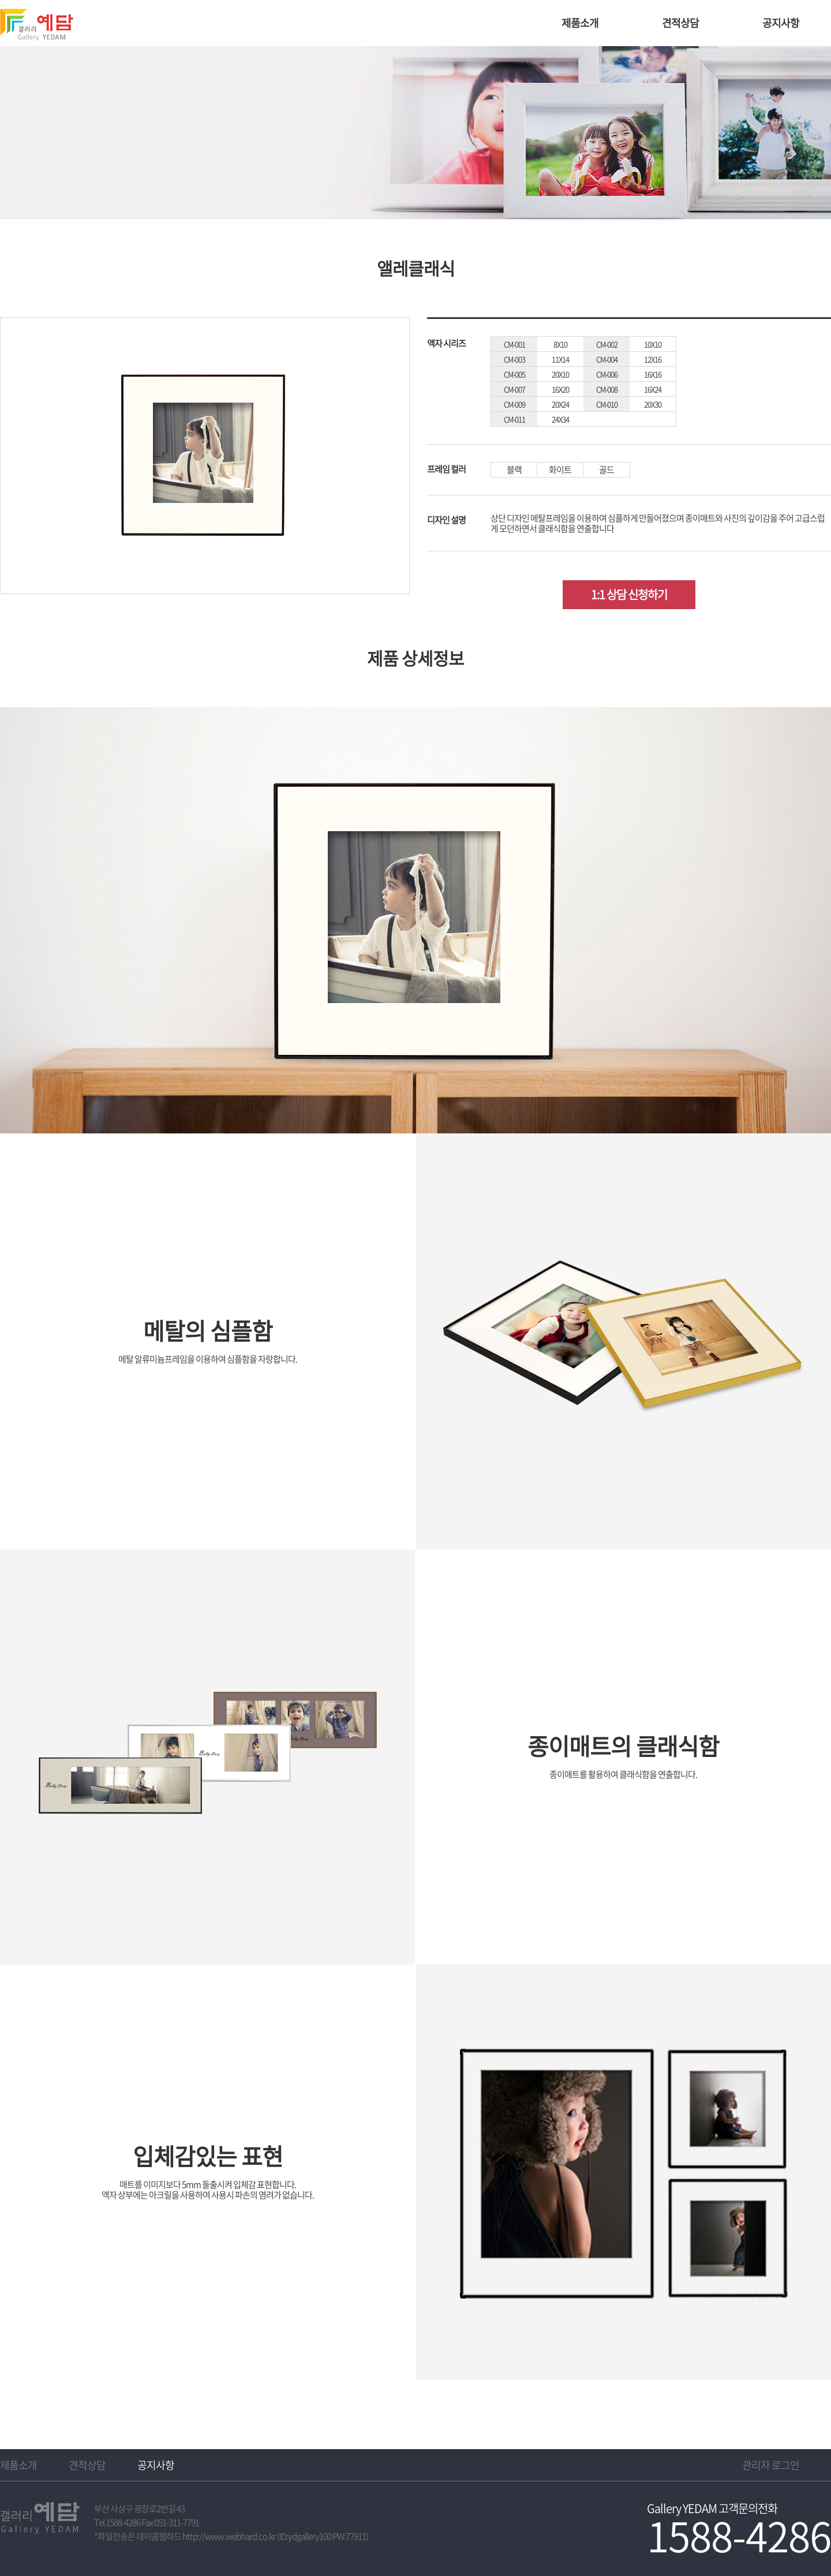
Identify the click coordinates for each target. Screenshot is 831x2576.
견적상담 (680, 23)
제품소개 (580, 23)
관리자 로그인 (770, 2465)
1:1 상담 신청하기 (629, 594)
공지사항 (780, 23)
